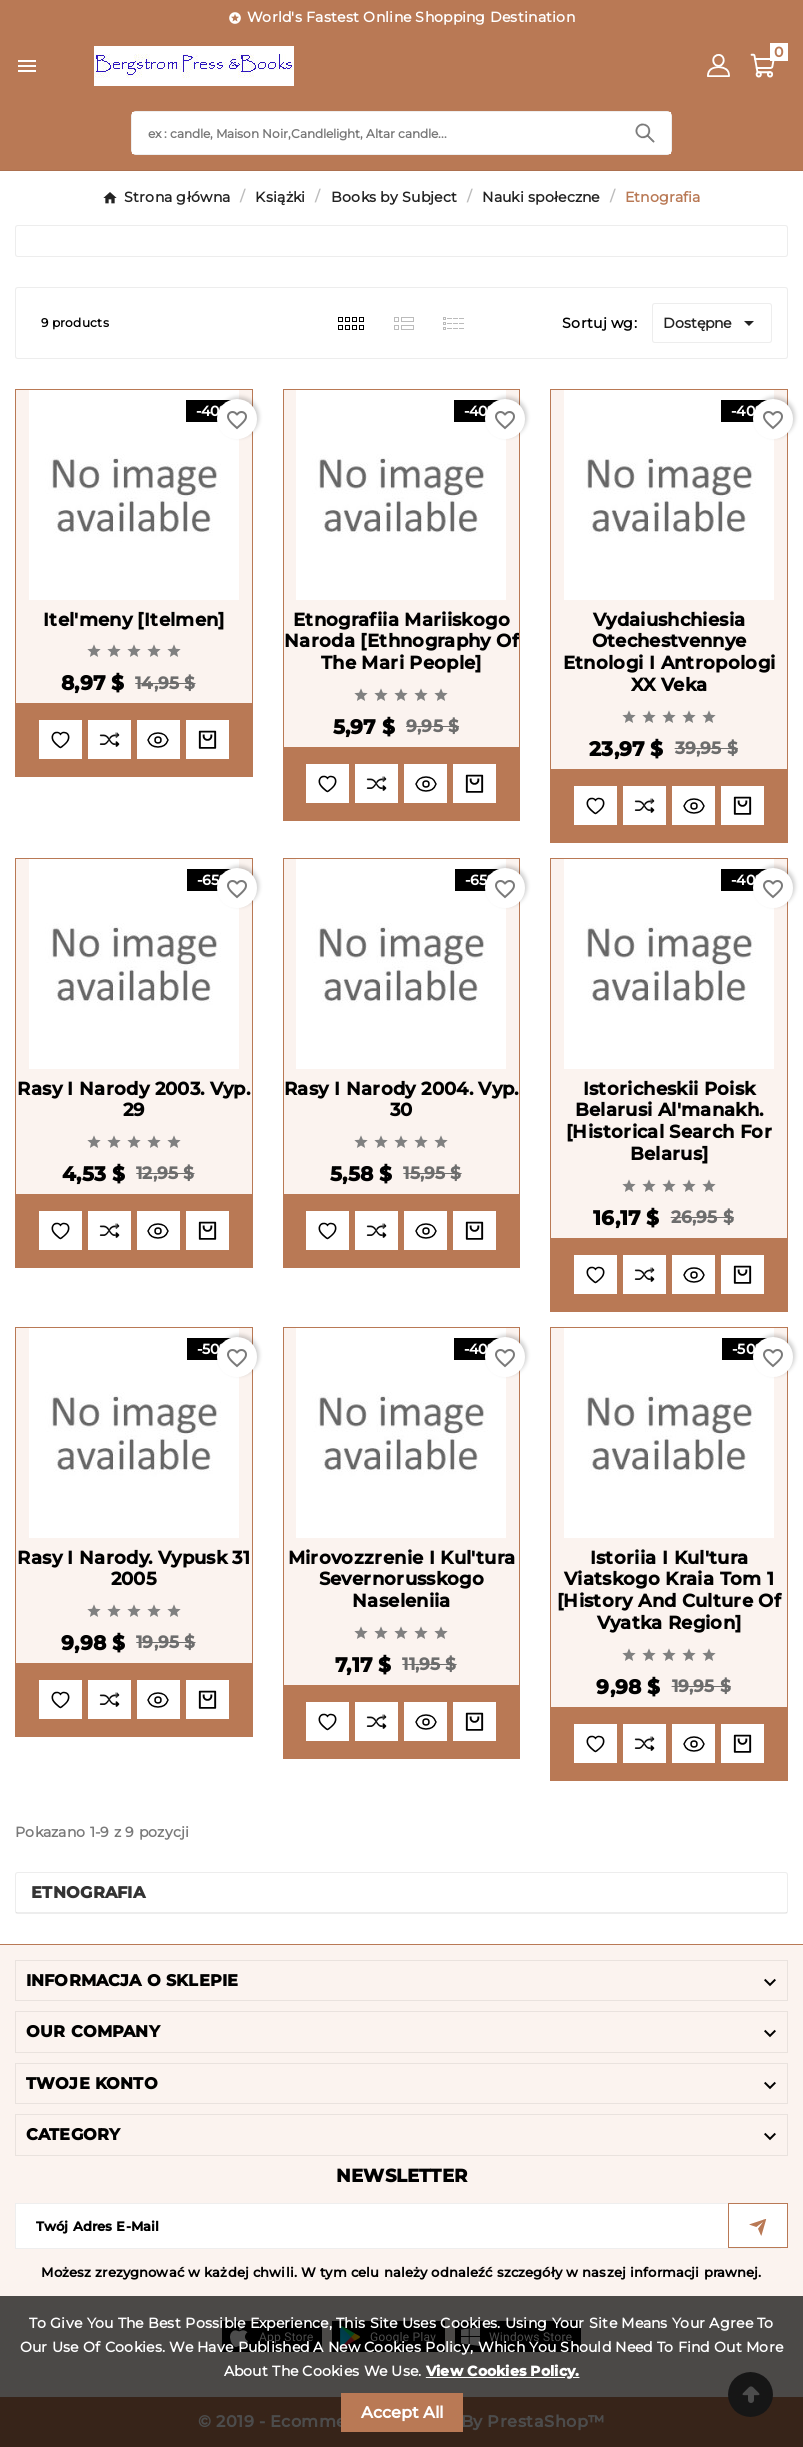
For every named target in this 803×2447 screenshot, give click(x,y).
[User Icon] (718, 65)
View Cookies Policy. (503, 2371)
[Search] (375, 133)
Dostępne (712, 323)
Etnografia (88, 1892)
